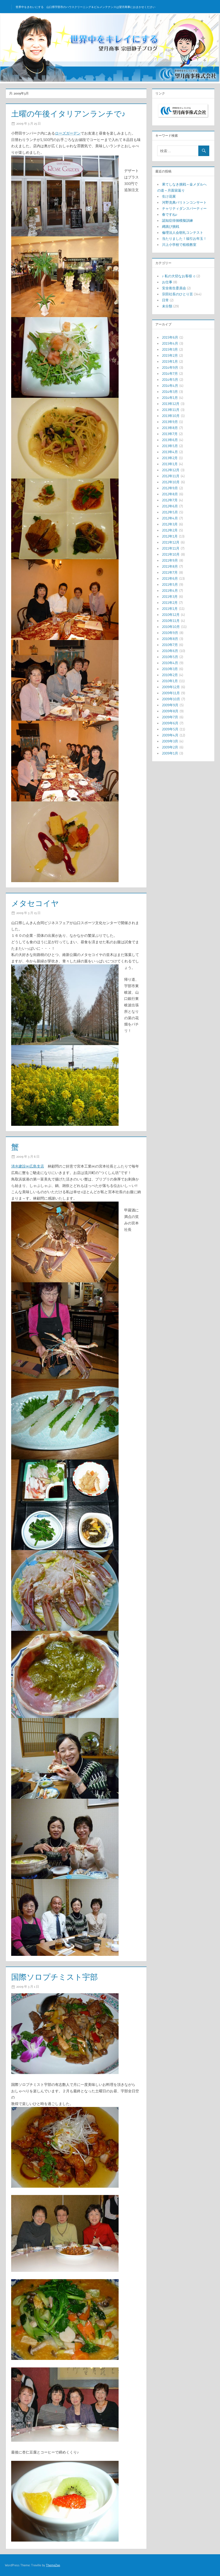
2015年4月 (170, 343)
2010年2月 (170, 675)
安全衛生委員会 (174, 288)
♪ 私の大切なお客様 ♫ (179, 276)
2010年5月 (170, 657)
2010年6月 (170, 651)
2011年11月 (170, 548)
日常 (165, 300)
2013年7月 (170, 434)
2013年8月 (170, 428)
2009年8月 (170, 711)
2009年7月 (170, 717)
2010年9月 (170, 632)
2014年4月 (170, 385)
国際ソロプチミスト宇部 (54, 1977)
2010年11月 (171, 620)
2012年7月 (170, 500)
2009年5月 (170, 729)
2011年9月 (170, 560)
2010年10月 (171, 626)
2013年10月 (171, 416)
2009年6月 (170, 723)
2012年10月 (171, 482)
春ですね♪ (169, 214)
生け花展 (169, 196)
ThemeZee (53, 2565)
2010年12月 (171, 614)
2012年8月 (170, 494)
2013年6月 (170, 440)
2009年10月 (171, 699)
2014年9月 (170, 367)
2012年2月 (170, 530)
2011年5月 (170, 584)
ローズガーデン (68, 133)
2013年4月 (170, 452)
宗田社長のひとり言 (177, 294)
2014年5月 (170, 379)
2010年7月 (170, 645)
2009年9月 (170, 705)
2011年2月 (170, 602)
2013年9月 (170, 422)
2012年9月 (170, 488)
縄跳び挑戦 (170, 226)
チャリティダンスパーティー (184, 208)
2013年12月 (170, 403)
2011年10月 (171, 554)
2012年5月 (170, 512)
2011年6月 (170, 578)
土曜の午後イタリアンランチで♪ (68, 113)
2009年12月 (171, 687)
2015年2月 (170, 355)
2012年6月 (170, 506)
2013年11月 (170, 409)
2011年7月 (170, 572)
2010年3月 (170, 669)
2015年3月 (170, 349)
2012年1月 (170, 536)
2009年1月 (170, 753)
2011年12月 (170, 542)
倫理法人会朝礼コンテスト (182, 232)
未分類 (167, 306)
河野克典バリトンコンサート (184, 202)
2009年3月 (170, 741)
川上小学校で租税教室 (179, 244)
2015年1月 (170, 361)
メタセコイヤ (35, 903)
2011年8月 (170, 566)
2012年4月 (170, 518)
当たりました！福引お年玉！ (184, 238)
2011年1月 (170, 608)
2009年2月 (170, 747)
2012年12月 (170, 470)
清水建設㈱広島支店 (27, 1166)
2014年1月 (170, 397)
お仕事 (167, 282)
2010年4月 (170, 663)
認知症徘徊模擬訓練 (177, 220)
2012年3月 (170, 524)
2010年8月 (170, 639)
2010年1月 (170, 681)
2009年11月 (171, 693)
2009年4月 (170, 735)
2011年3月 (170, 596)
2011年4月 (170, 590)
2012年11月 (170, 476)
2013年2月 (170, 458)
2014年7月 (170, 373)
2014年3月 (170, 391)
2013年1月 (170, 464)
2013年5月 (170, 446)
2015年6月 (170, 337)
